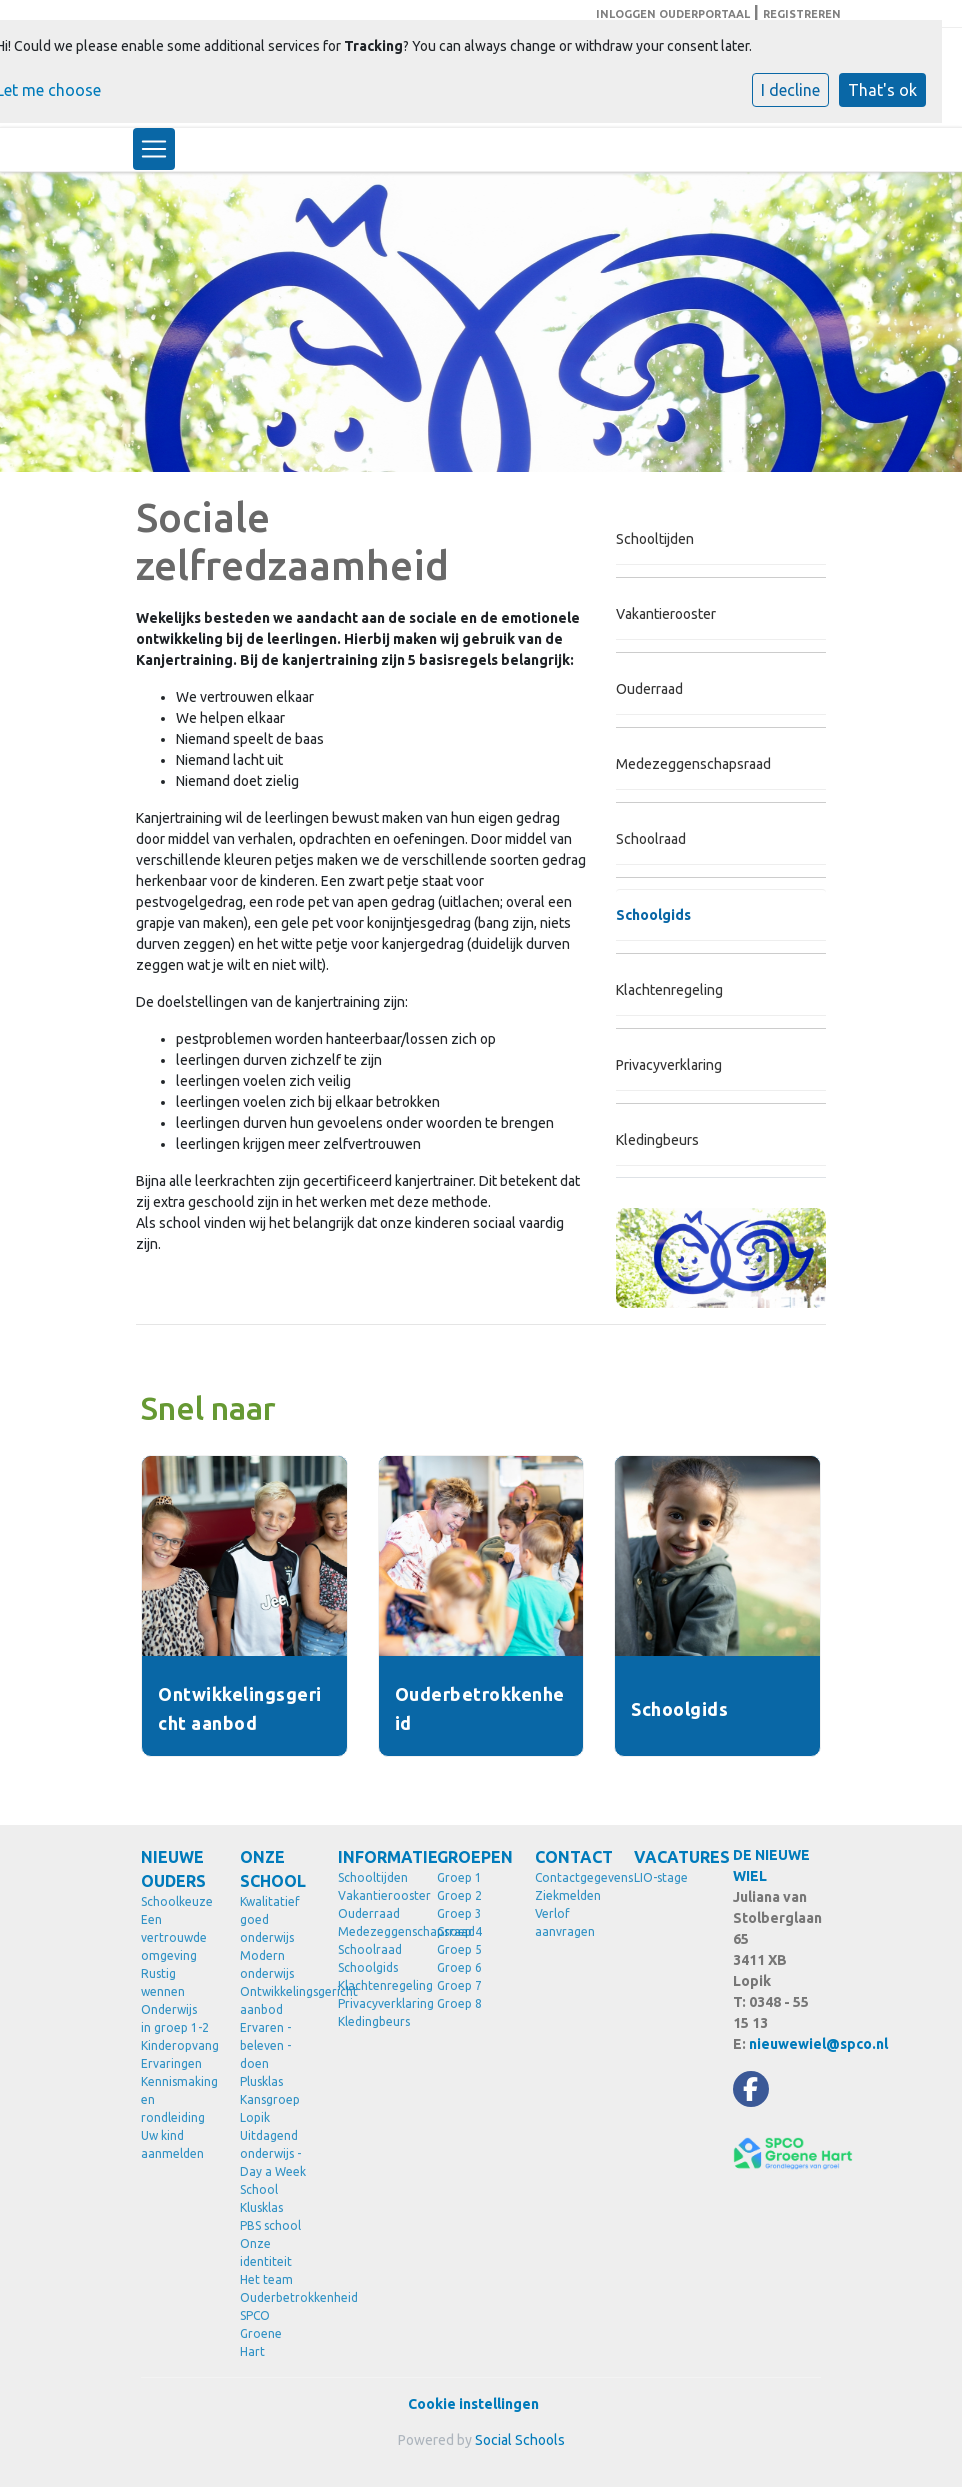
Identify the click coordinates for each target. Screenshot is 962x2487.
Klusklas (261, 2207)
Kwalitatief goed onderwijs (270, 1919)
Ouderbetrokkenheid (274, 2297)
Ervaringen (171, 2063)
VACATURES (668, 1857)
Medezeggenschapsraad (693, 764)
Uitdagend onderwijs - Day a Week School (273, 2162)
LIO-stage (661, 1877)
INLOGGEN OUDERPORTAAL (673, 14)
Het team (266, 2279)
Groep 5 (459, 1949)
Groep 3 (459, 1913)
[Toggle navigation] (154, 149)
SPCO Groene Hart (261, 2333)
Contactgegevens (569, 1877)
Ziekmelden (568, 1895)
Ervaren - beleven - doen (265, 2045)
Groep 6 (459, 1967)
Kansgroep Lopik (270, 2108)
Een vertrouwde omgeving (174, 1937)
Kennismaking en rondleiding (175, 2099)
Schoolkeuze (175, 1901)
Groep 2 (459, 1895)
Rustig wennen (163, 1982)
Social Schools (520, 2440)
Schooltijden (655, 539)
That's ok (882, 90)
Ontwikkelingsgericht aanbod (274, 2000)
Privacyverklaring (669, 1065)
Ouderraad (649, 689)
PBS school (270, 2225)
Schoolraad (651, 839)
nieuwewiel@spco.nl (818, 2044)
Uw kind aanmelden (172, 2144)
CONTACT (569, 1857)
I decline (790, 90)
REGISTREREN (802, 14)
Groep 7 (459, 1985)
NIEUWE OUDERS (173, 1869)
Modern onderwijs (267, 1964)
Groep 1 (459, 1877)
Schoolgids (653, 915)
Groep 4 (459, 1931)
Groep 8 (459, 2003)
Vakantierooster (666, 614)
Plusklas (261, 2081)
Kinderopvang (175, 2045)
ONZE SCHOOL (273, 1869)
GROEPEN (471, 1857)
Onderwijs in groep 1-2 (175, 2018)
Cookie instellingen (473, 2404)
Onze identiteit (266, 2252)
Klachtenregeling (669, 990)
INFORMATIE (372, 1857)
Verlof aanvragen (565, 1922)
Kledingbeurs (657, 1140)
